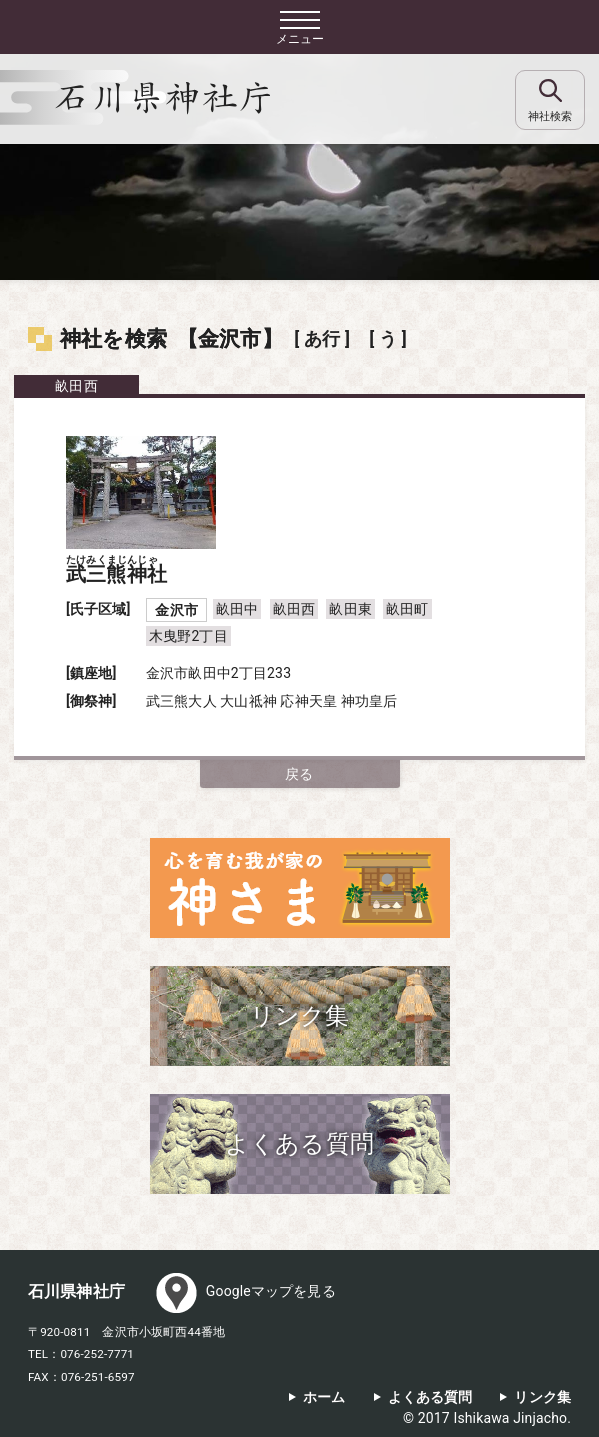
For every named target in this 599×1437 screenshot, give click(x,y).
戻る (299, 774)
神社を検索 (113, 339)
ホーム (324, 1397)
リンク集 (542, 1397)
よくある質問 (430, 1397)
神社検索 (550, 116)
